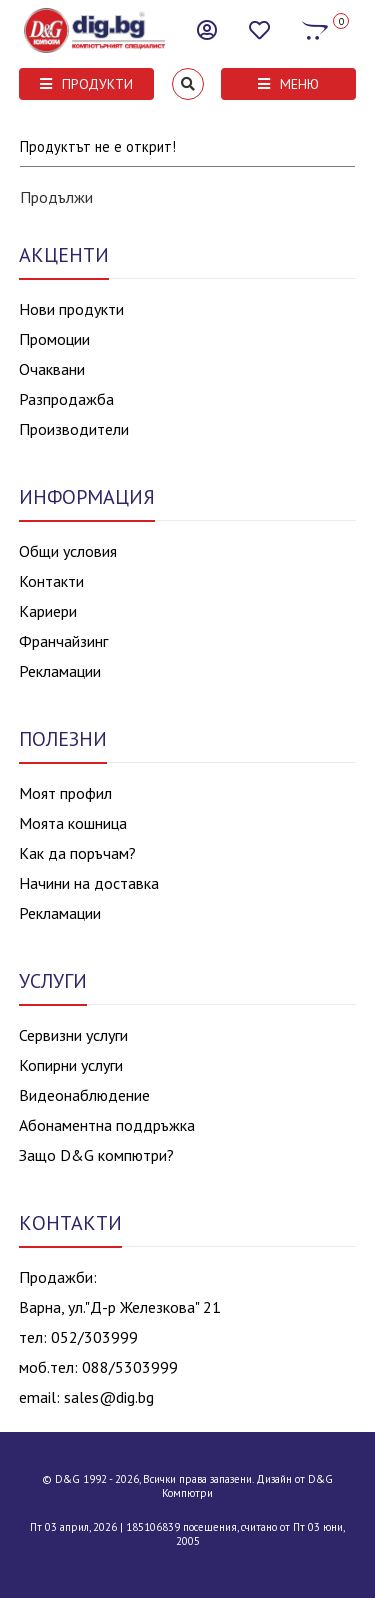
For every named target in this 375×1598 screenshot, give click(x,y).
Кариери (48, 611)
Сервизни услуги (73, 1035)
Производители (74, 429)
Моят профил (65, 793)
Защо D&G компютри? (96, 1155)
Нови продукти (71, 309)
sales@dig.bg (109, 1397)
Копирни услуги (71, 1065)
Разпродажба (66, 399)
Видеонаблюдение (84, 1095)
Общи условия (68, 551)
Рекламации (60, 671)
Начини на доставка (89, 883)
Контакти (51, 581)
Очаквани (52, 369)
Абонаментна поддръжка (107, 1125)
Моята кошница (73, 823)
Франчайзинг (63, 641)
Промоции (54, 339)
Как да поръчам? (77, 853)
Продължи (56, 197)
